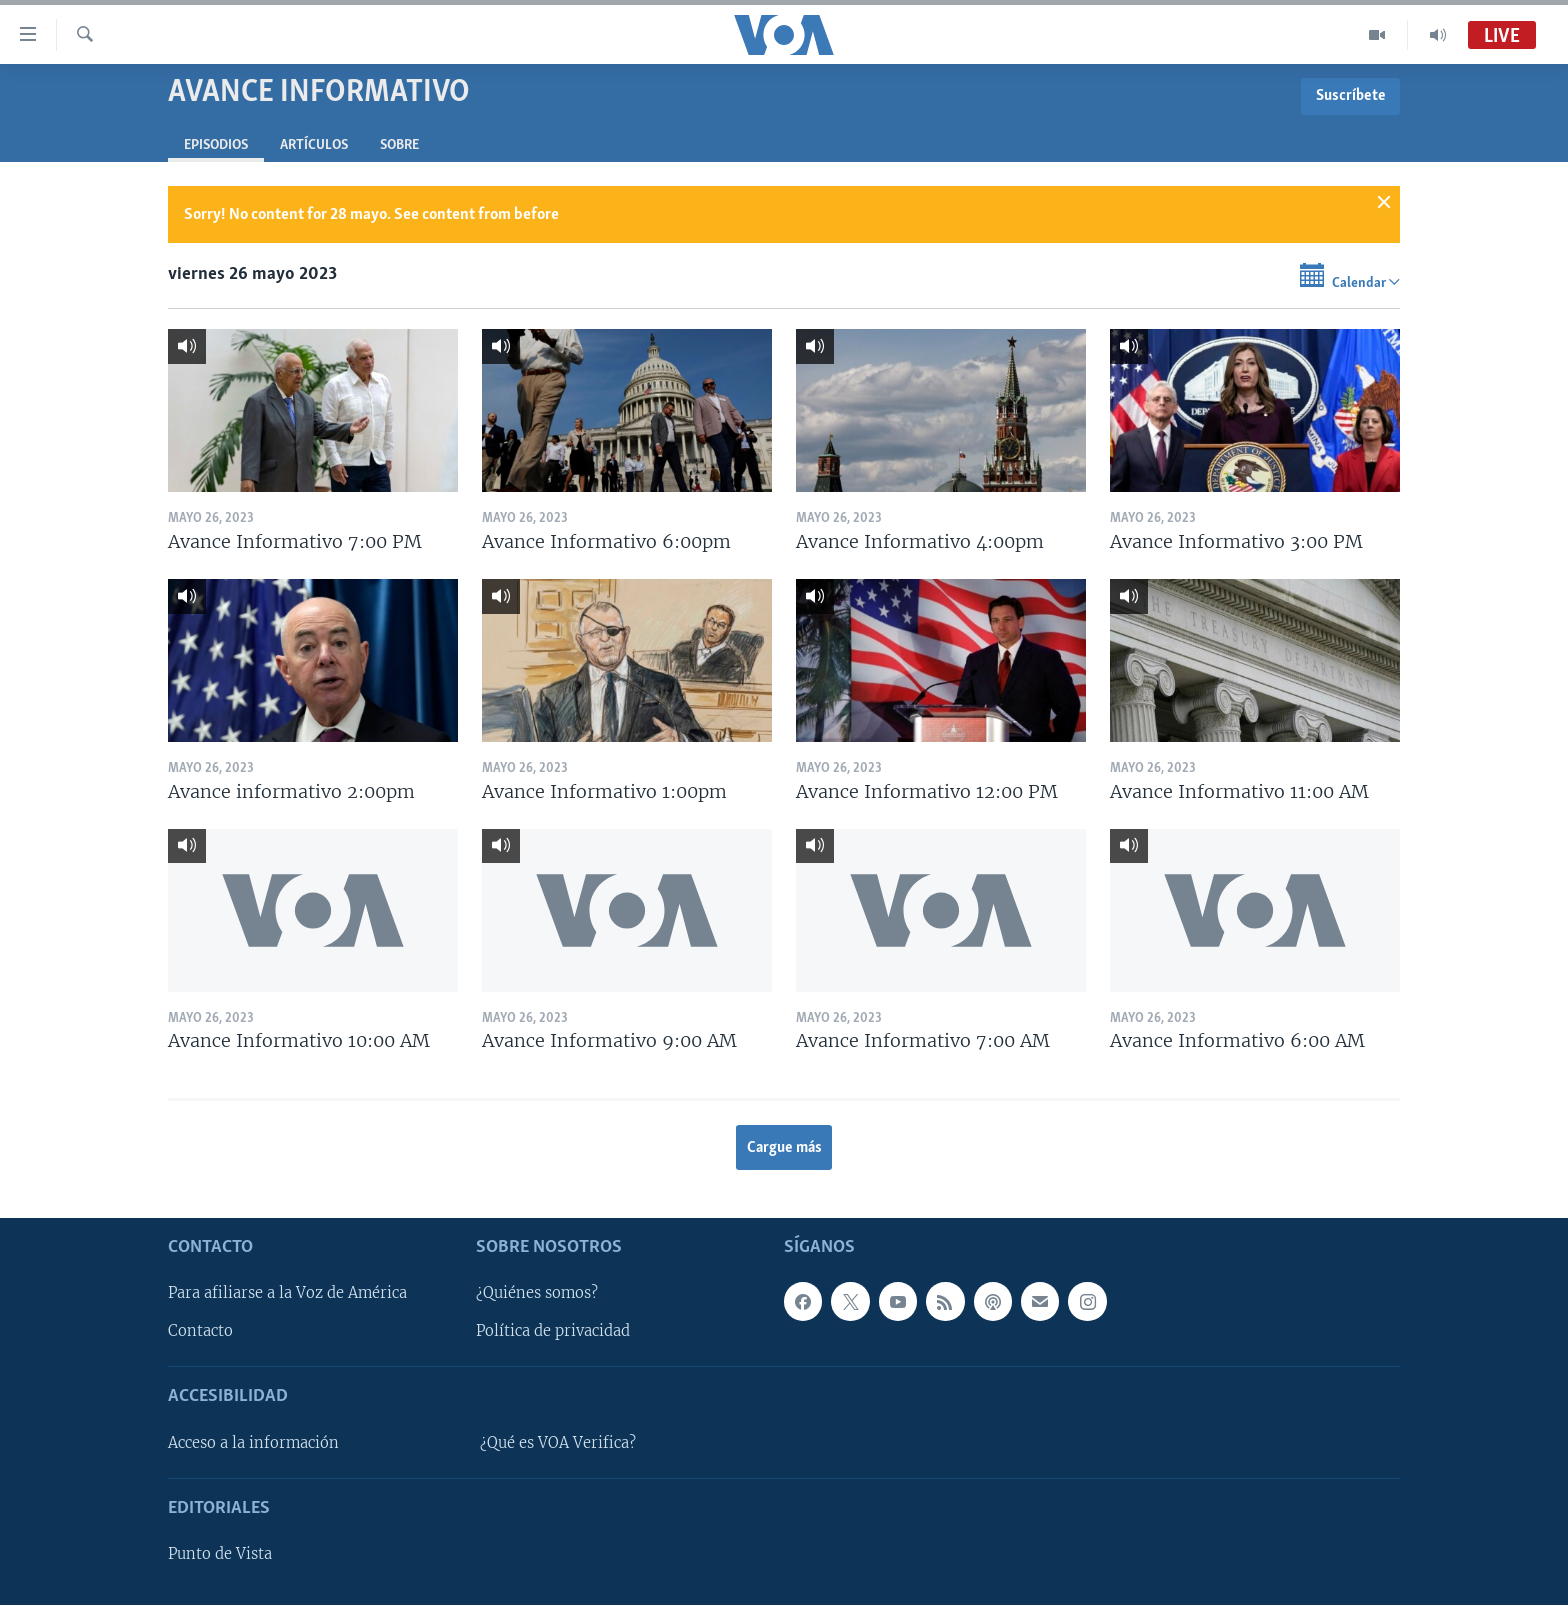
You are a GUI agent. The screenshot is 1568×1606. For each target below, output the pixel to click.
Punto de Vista (220, 1555)
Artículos (314, 145)
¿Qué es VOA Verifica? (558, 1443)
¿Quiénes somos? (537, 1294)
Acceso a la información (253, 1443)
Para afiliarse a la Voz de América (287, 1294)
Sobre (399, 145)
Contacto (200, 1332)
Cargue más (784, 1148)
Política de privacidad (553, 1332)
